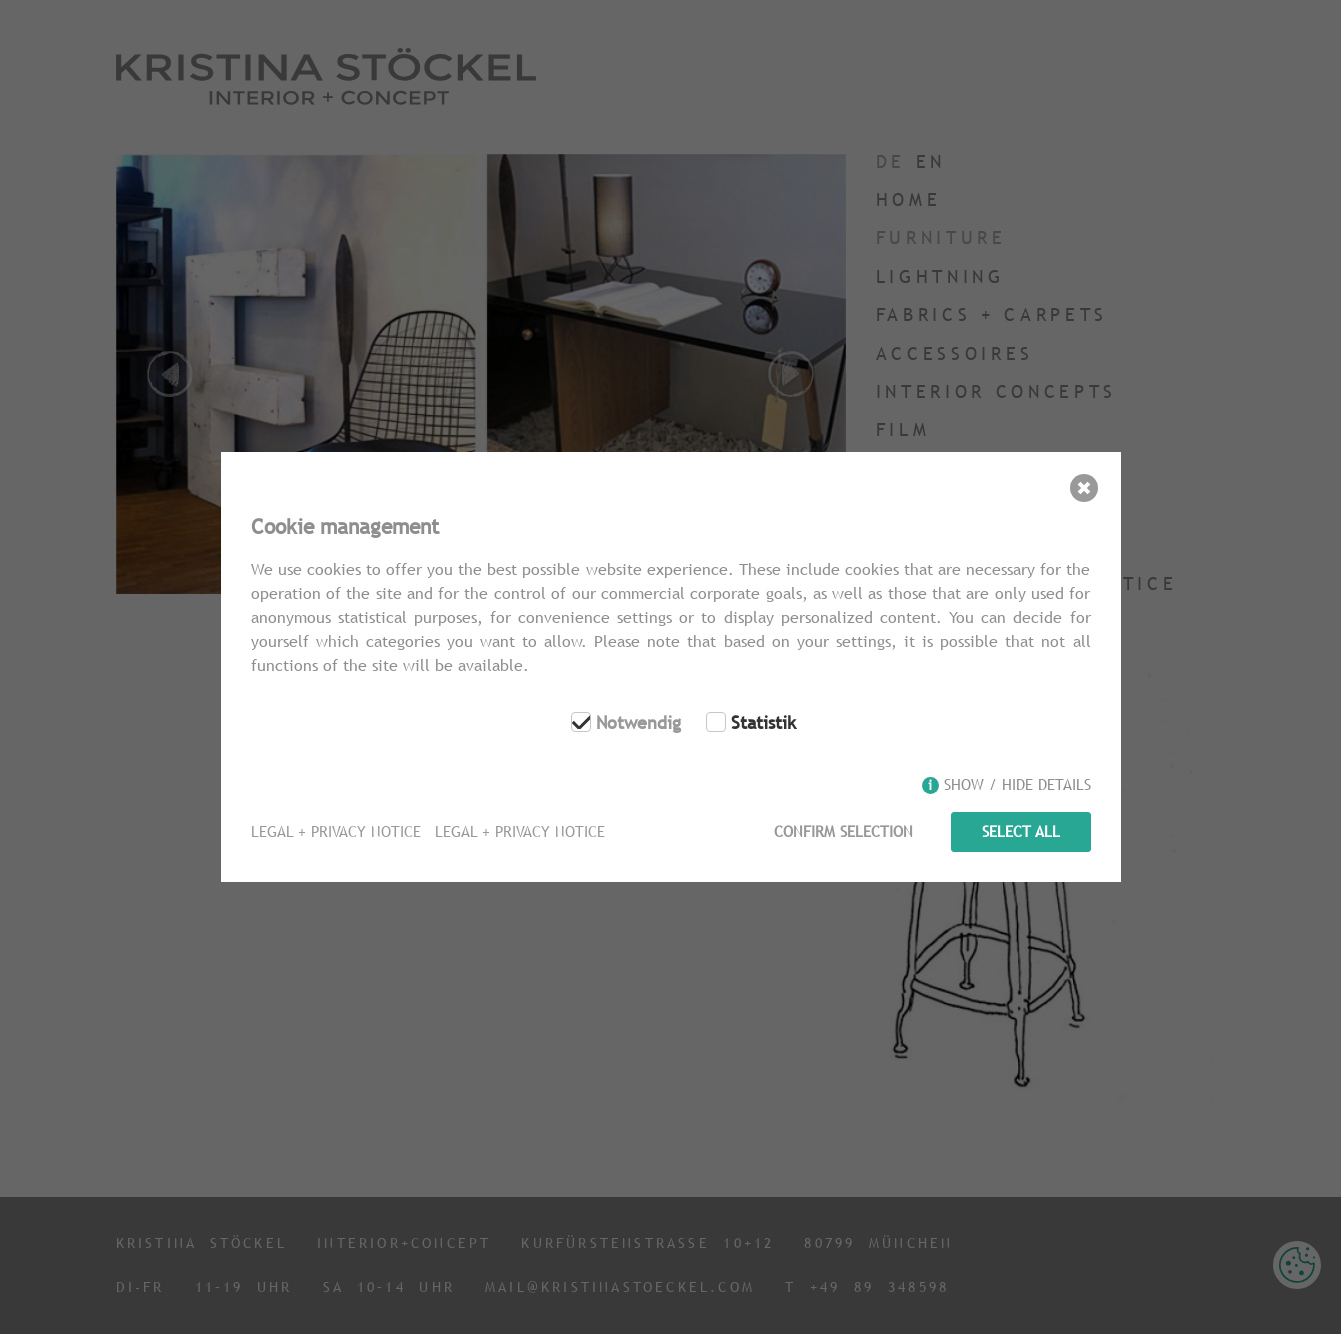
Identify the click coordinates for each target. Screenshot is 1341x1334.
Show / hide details (1017, 785)
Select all (1021, 831)
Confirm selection (842, 831)
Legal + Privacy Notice (336, 831)
